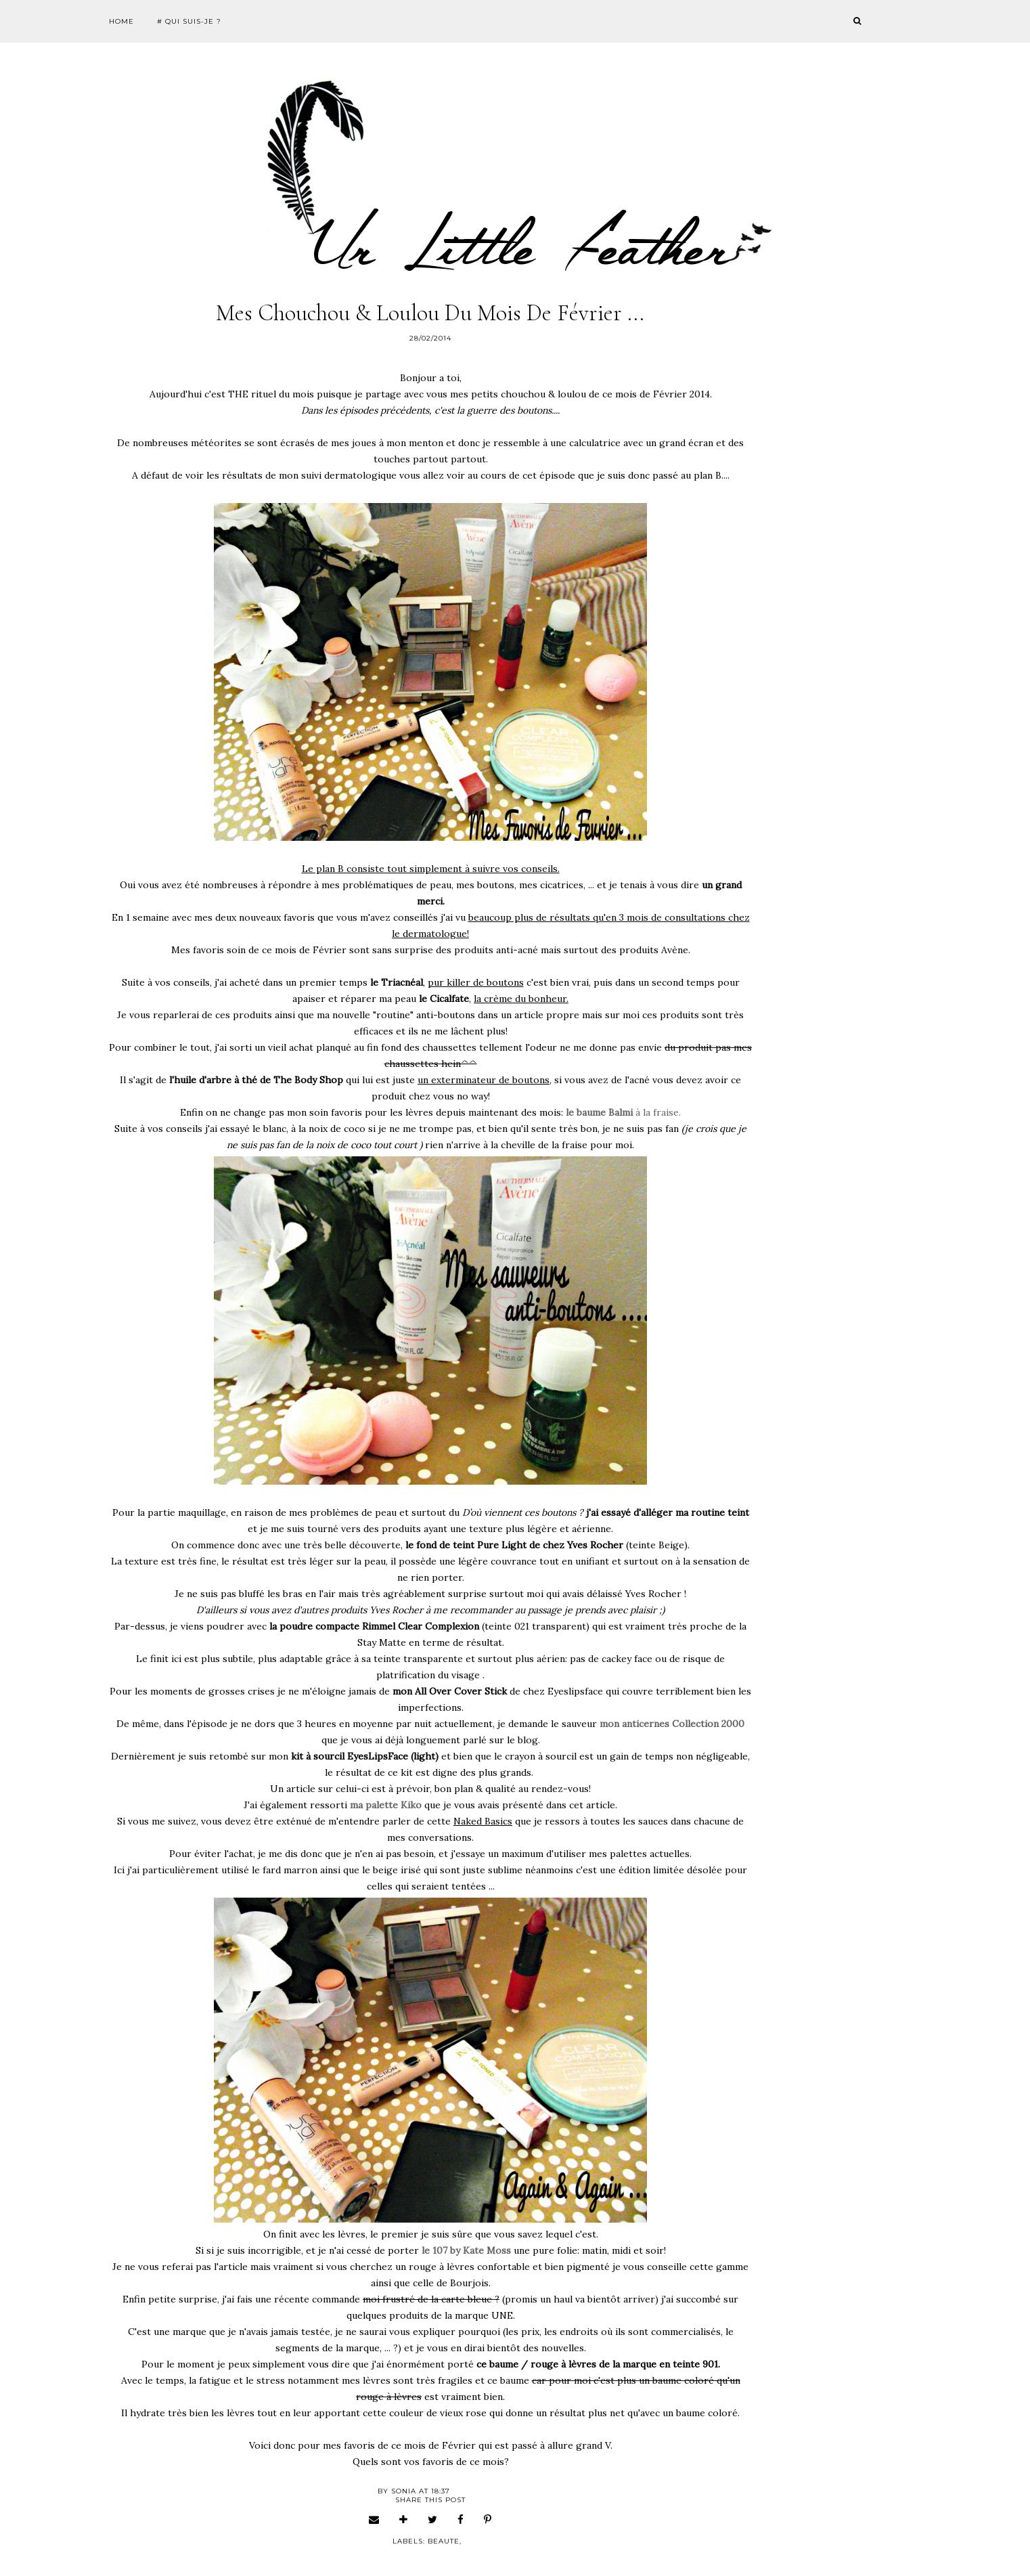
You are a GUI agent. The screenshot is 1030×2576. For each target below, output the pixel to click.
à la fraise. (623, 1112)
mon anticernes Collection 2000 (672, 1724)
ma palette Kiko (386, 1805)
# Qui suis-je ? (189, 21)
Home (121, 21)
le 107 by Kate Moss (466, 2250)
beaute (444, 2541)
